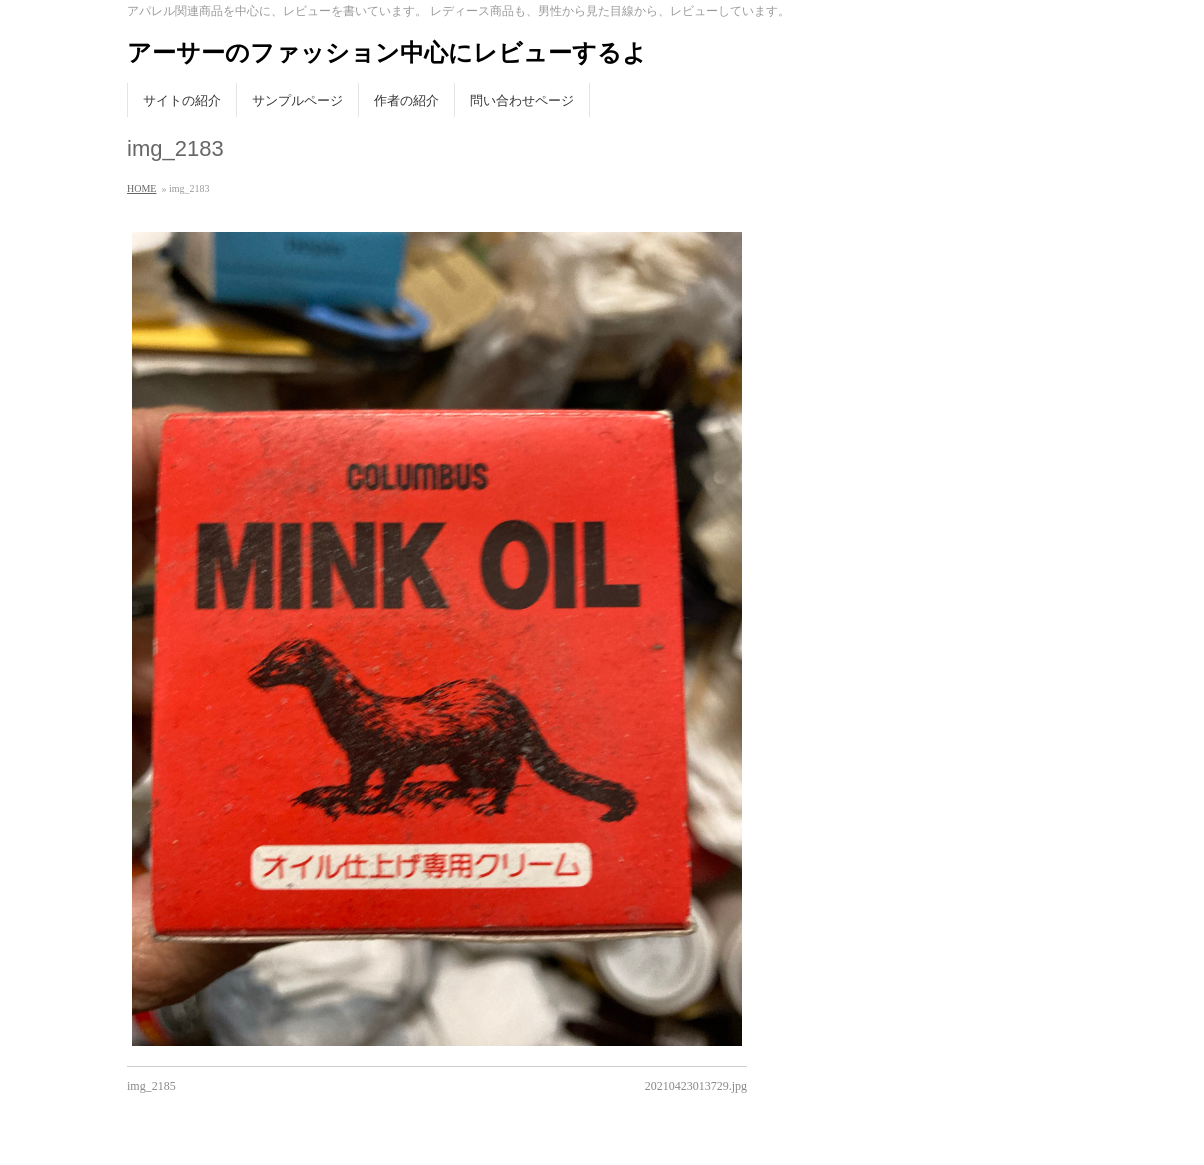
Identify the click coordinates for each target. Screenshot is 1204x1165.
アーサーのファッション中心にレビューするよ (387, 52)
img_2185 (151, 1086)
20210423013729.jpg (696, 1086)
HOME (141, 188)
